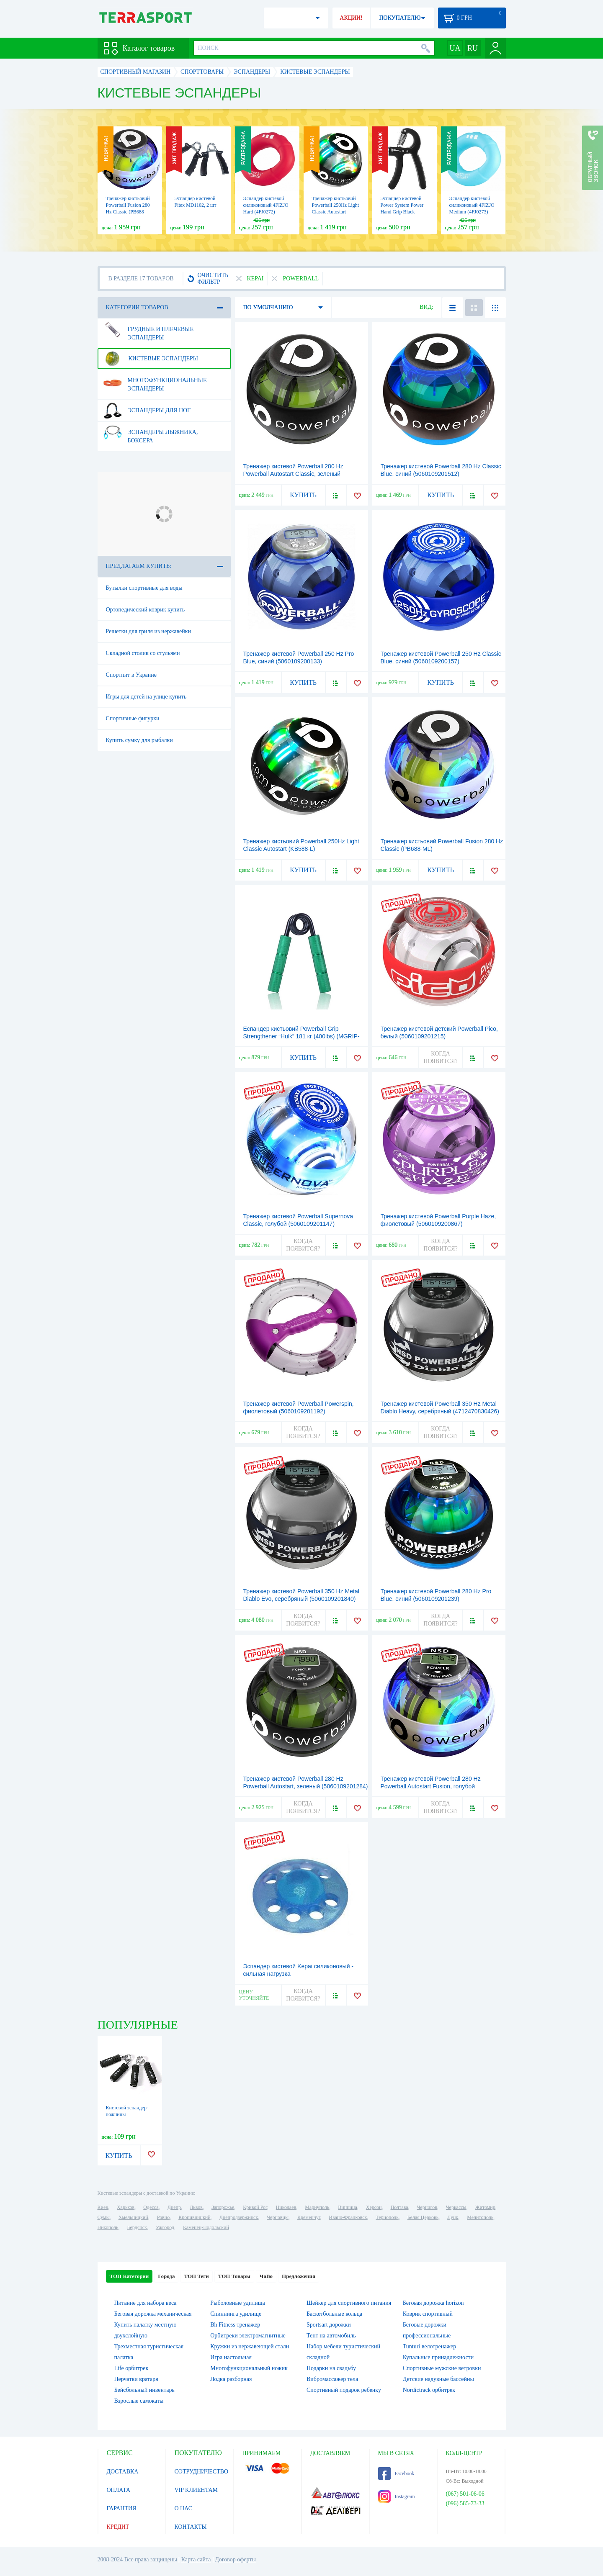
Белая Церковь (422, 2217)
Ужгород (165, 2227)
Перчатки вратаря (136, 2379)
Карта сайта (196, 2559)
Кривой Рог (255, 2207)
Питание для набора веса (145, 2303)
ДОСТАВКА (123, 2471)
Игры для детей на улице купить (146, 696)
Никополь (108, 2227)
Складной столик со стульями (143, 653)
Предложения (298, 2276)
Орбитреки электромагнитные (248, 2335)
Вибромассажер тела (332, 2379)
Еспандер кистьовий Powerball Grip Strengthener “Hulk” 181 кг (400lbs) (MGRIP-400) (301, 1036)
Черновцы (278, 2217)
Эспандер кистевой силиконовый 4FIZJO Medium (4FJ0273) (472, 205)
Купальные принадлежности (438, 2357)
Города (166, 2276)
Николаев (286, 2207)
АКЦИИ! (351, 18)
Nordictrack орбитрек (429, 2390)
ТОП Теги (196, 2276)
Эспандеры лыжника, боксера (150, 433)
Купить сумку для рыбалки (139, 740)
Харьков (125, 2207)
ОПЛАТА (119, 2490)
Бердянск (137, 2227)
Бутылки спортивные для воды (144, 588)
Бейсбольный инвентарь (144, 2390)
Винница (347, 2207)
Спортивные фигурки (133, 718)
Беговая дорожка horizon (433, 2303)
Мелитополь (480, 2217)
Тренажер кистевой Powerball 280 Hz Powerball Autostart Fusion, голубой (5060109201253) (431, 1786)
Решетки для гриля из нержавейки (148, 631)
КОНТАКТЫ (191, 2527)
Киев (103, 2207)
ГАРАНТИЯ (122, 2508)
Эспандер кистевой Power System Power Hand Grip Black (402, 205)
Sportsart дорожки (329, 2325)
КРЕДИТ (118, 2527)
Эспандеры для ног (147, 410)
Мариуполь (317, 2207)
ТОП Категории (129, 2276)
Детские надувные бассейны (438, 2379)
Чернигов (427, 2207)
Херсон (374, 2207)
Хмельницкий (133, 2217)
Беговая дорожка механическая (153, 2314)
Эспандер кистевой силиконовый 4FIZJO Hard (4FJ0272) (266, 205)
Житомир (485, 2207)
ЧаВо (266, 2276)
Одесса (150, 2207)
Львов (196, 2207)
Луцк (452, 2217)
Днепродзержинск (238, 2217)
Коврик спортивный (428, 2314)
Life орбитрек (131, 2368)
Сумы (104, 2217)
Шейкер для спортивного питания (349, 2303)
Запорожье (222, 2207)
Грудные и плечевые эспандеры (148, 330)
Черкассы (456, 2207)
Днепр (174, 2207)
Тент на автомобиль (331, 2335)
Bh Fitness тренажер (235, 2325)
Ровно (163, 2217)
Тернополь (387, 2217)
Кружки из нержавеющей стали (249, 2346)
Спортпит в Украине (131, 675)
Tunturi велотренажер (429, 2346)
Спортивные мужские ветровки (442, 2368)
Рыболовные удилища (237, 2303)
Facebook (396, 2473)
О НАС (183, 2508)
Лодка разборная (231, 2379)
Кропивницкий (194, 2217)
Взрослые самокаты (139, 2401)
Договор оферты (235, 2559)
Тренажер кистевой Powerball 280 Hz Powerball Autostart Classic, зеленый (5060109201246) (293, 474)
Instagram (396, 2496)
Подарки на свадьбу (331, 2368)
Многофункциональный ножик (249, 2368)
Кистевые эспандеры (150, 358)
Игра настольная (231, 2357)
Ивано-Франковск (348, 2217)
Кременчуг (308, 2217)
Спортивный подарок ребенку (344, 2390)
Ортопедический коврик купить (145, 609)
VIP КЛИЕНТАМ (196, 2490)
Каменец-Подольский (206, 2227)
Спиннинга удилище (235, 2314)
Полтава (399, 2207)
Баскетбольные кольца (334, 2314)
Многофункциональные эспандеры (155, 381)
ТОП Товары (234, 2276)
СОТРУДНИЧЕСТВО (202, 2471)
